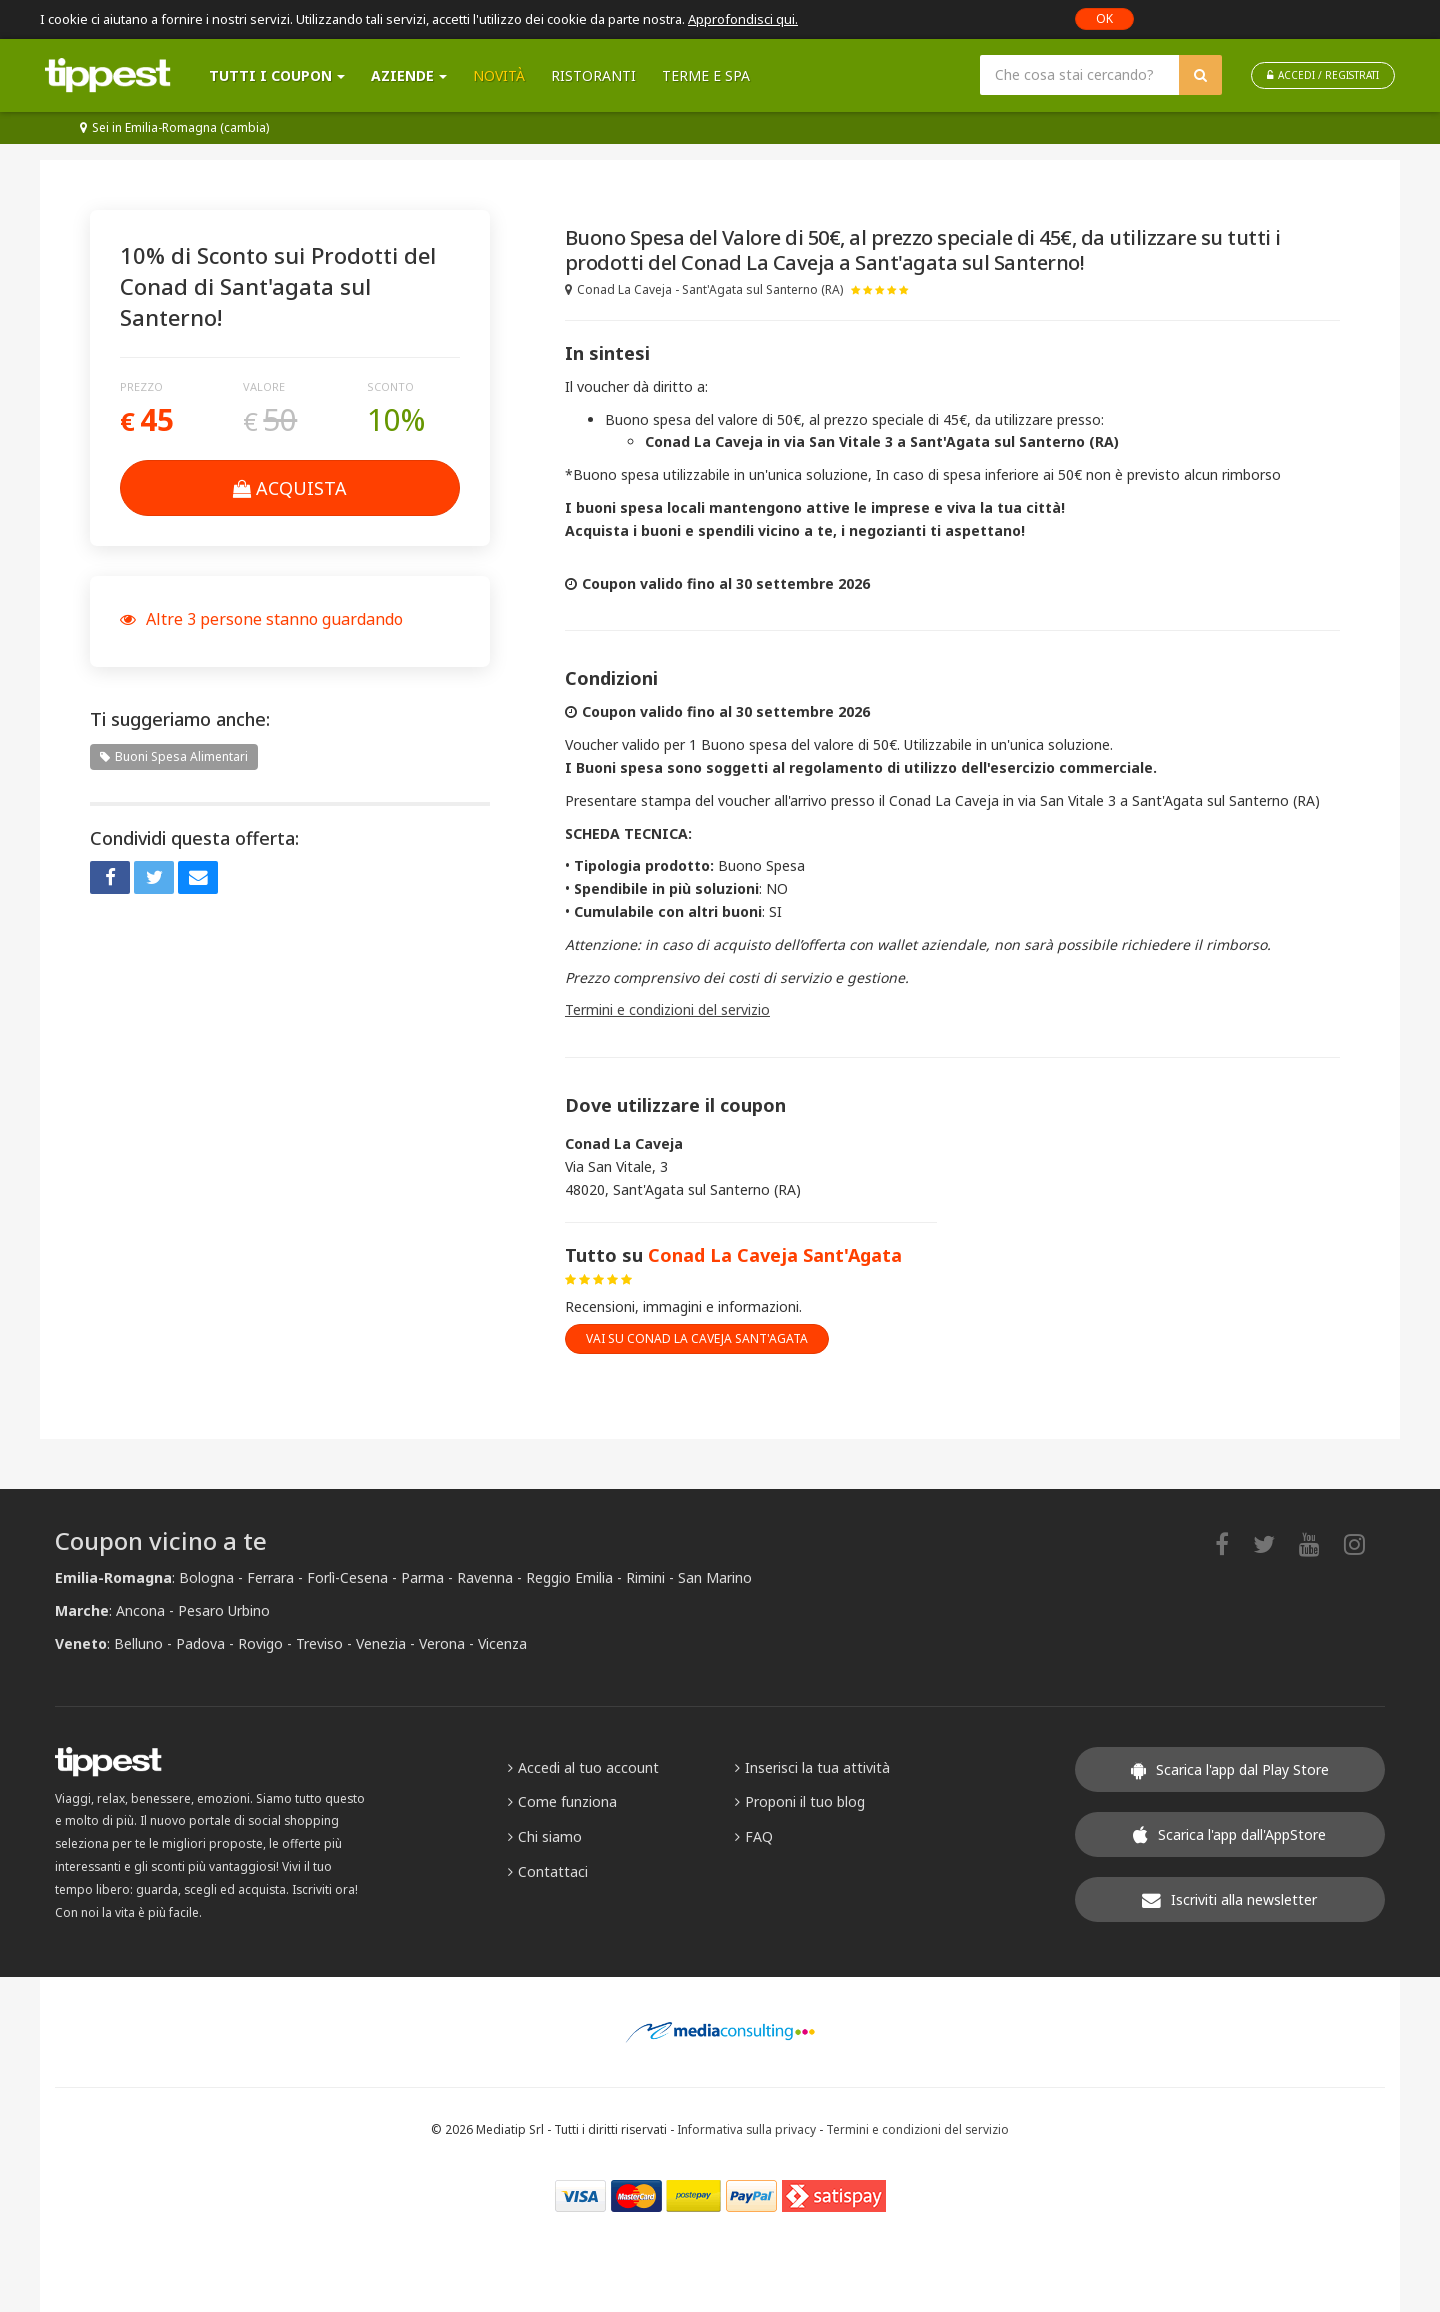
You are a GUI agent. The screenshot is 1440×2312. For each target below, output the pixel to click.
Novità (499, 75)
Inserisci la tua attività (812, 1767)
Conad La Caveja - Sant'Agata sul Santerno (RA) (704, 289)
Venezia (381, 1643)
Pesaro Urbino (224, 1610)
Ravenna (485, 1577)
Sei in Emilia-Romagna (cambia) (174, 127)
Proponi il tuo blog (800, 1801)
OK (1104, 18)
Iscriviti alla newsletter (1229, 1899)
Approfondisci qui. (743, 19)
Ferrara (270, 1577)
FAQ (754, 1836)
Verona (442, 1643)
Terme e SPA (706, 75)
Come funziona (562, 1801)
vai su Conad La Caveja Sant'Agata (697, 1338)
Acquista (290, 488)
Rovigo (260, 1643)
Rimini (645, 1577)
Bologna (206, 1577)
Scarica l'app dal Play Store (1230, 1769)
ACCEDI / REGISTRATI (1323, 75)
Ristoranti (593, 75)
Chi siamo (545, 1836)
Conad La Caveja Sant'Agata (775, 1255)
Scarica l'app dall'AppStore (1229, 1834)
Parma (422, 1577)
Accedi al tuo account (583, 1767)
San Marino (715, 1577)
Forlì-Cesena (347, 1577)
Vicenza (502, 1643)
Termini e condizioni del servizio (667, 1009)
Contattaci (548, 1871)
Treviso (319, 1643)
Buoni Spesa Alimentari (174, 756)
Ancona (140, 1610)
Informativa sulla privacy (746, 2129)
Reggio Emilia (569, 1577)
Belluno (138, 1643)
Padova (200, 1643)
